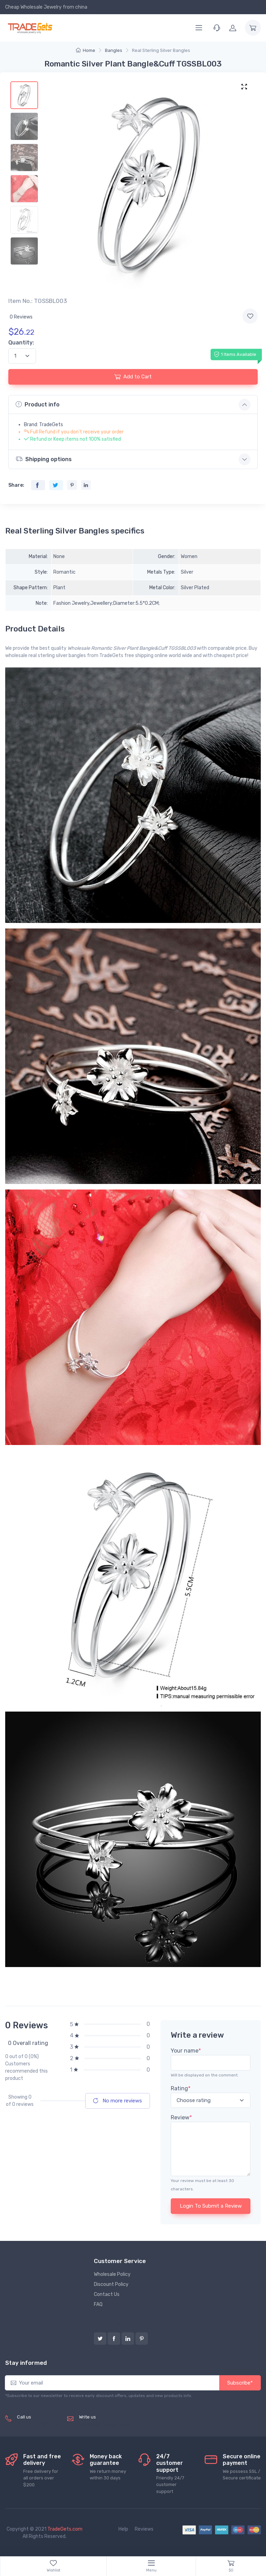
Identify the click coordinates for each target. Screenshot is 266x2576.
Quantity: (21, 342)
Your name (186, 2050)
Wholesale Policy (112, 2274)
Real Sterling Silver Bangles (161, 50)
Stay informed (26, 2362)
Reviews (144, 2529)
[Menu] (198, 27)
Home (85, 50)
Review (181, 2117)
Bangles (113, 50)
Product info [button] (38, 404)
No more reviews (117, 2101)
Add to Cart (133, 377)
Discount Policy (111, 2284)
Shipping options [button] (44, 459)
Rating (180, 2088)
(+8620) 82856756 (39, 2424)
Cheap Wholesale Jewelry (33, 7)
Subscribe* (240, 2383)
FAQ (98, 2304)
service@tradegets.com (106, 2424)
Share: (16, 485)
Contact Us (106, 2294)
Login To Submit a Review (211, 2206)
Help (123, 2529)
